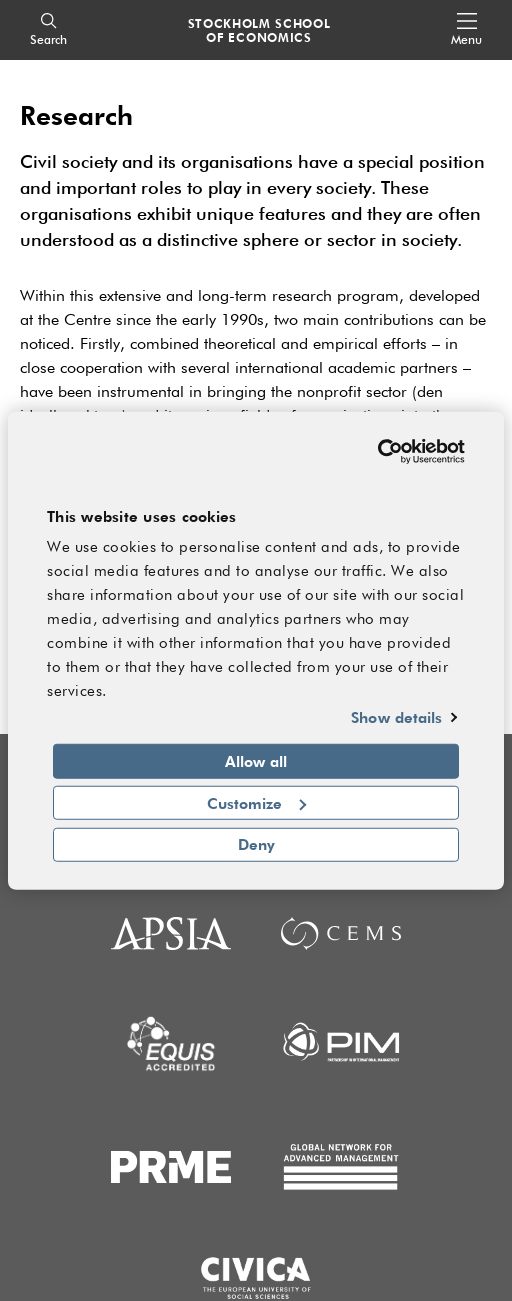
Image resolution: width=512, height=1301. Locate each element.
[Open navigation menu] (466, 30)
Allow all (256, 761)
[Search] (48, 30)
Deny (256, 844)
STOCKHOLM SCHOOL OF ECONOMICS (259, 30)
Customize (256, 802)
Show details (396, 717)
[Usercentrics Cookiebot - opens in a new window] (377, 451)
